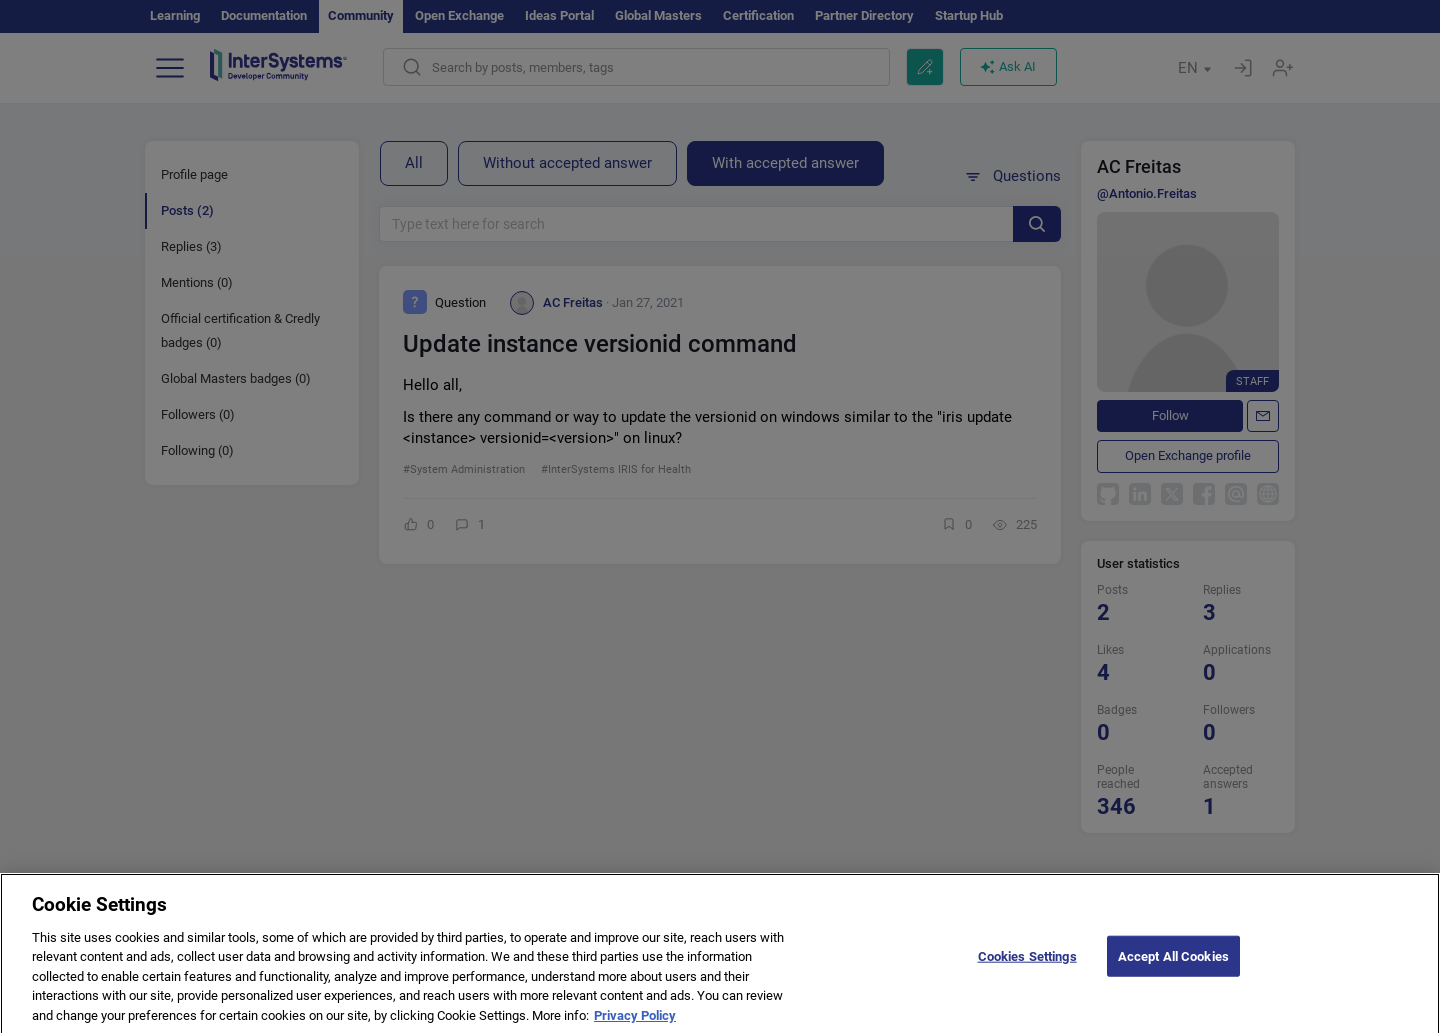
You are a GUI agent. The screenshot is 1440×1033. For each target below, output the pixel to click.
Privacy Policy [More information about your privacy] (635, 1023)
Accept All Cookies (1173, 963)
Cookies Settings (1027, 963)
